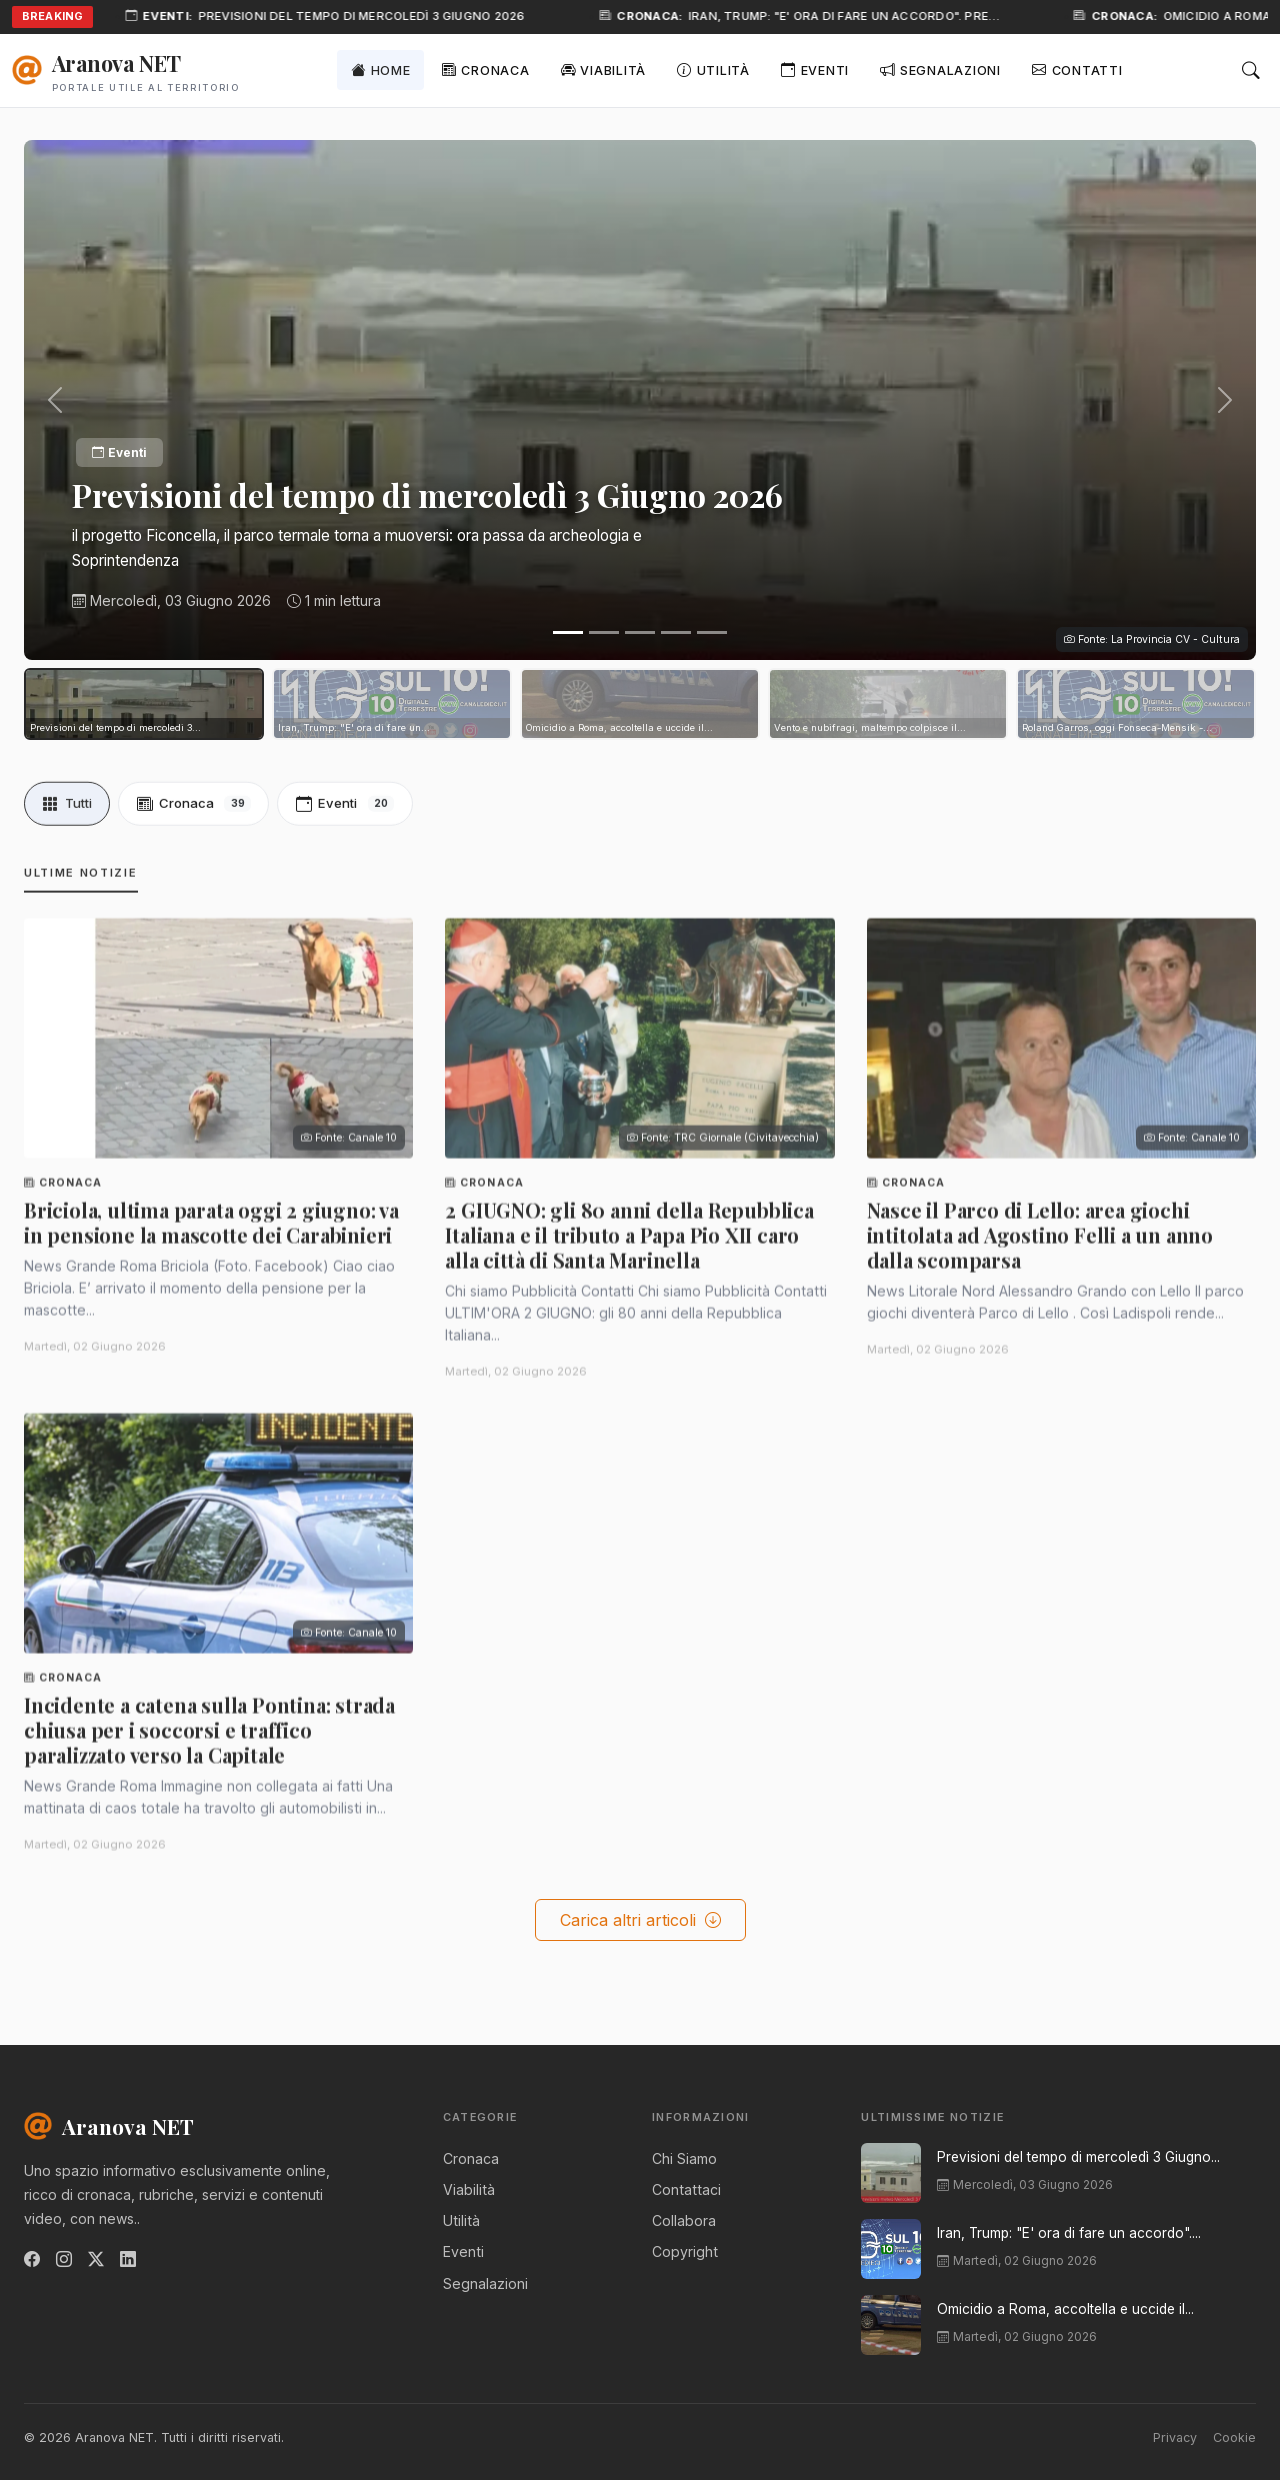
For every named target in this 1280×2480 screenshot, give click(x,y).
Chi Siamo (684, 2158)
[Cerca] (1251, 70)
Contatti (1077, 69)
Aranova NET (109, 2126)
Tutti (67, 814)
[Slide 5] (712, 632)
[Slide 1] (568, 632)
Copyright (685, 2251)
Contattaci (686, 2189)
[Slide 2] (604, 632)
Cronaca (486, 69)
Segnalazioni (940, 69)
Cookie (1234, 2437)
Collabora (684, 2220)
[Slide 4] (676, 632)
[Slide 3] (640, 632)
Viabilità (603, 69)
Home (381, 69)
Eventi (815, 69)
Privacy (1175, 2437)
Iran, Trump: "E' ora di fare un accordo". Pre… (852, 16)
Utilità (713, 69)
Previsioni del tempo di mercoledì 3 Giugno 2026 (369, 16)
